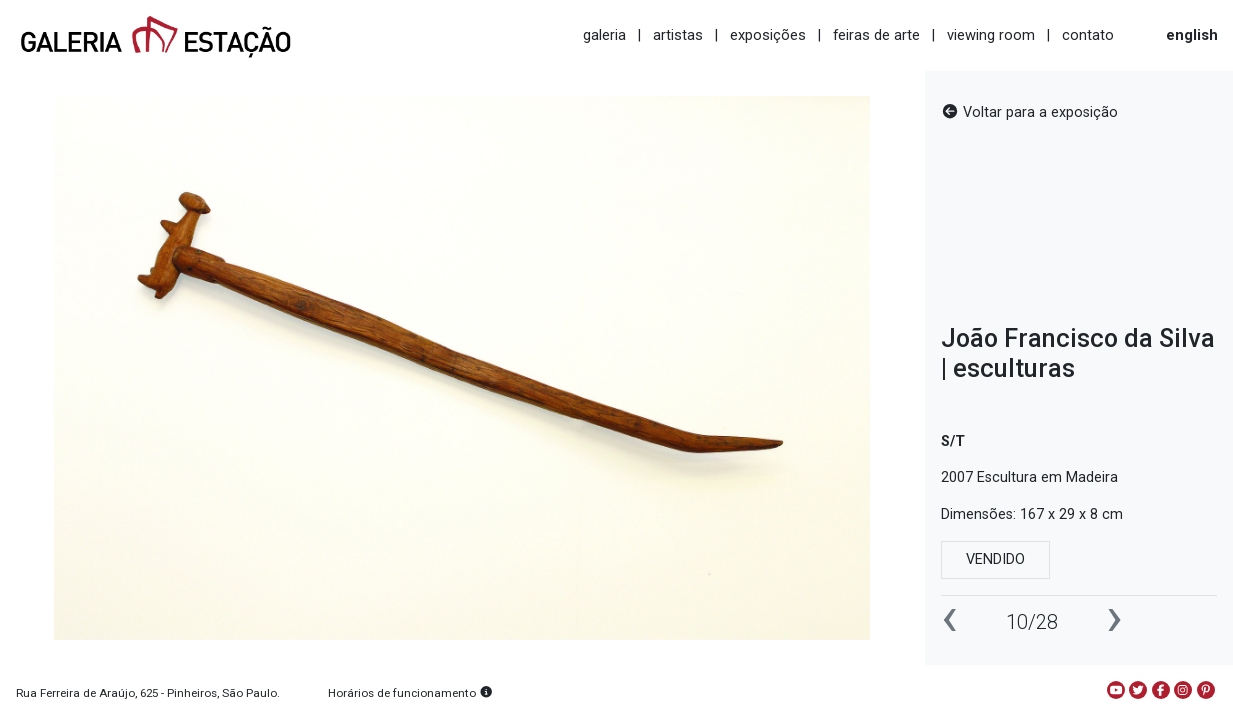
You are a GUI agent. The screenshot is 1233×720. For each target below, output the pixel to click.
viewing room (991, 35)
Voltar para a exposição (1029, 112)
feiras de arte (876, 35)
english (1192, 35)
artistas (678, 35)
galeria (604, 35)
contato (1088, 35)
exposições (768, 35)
